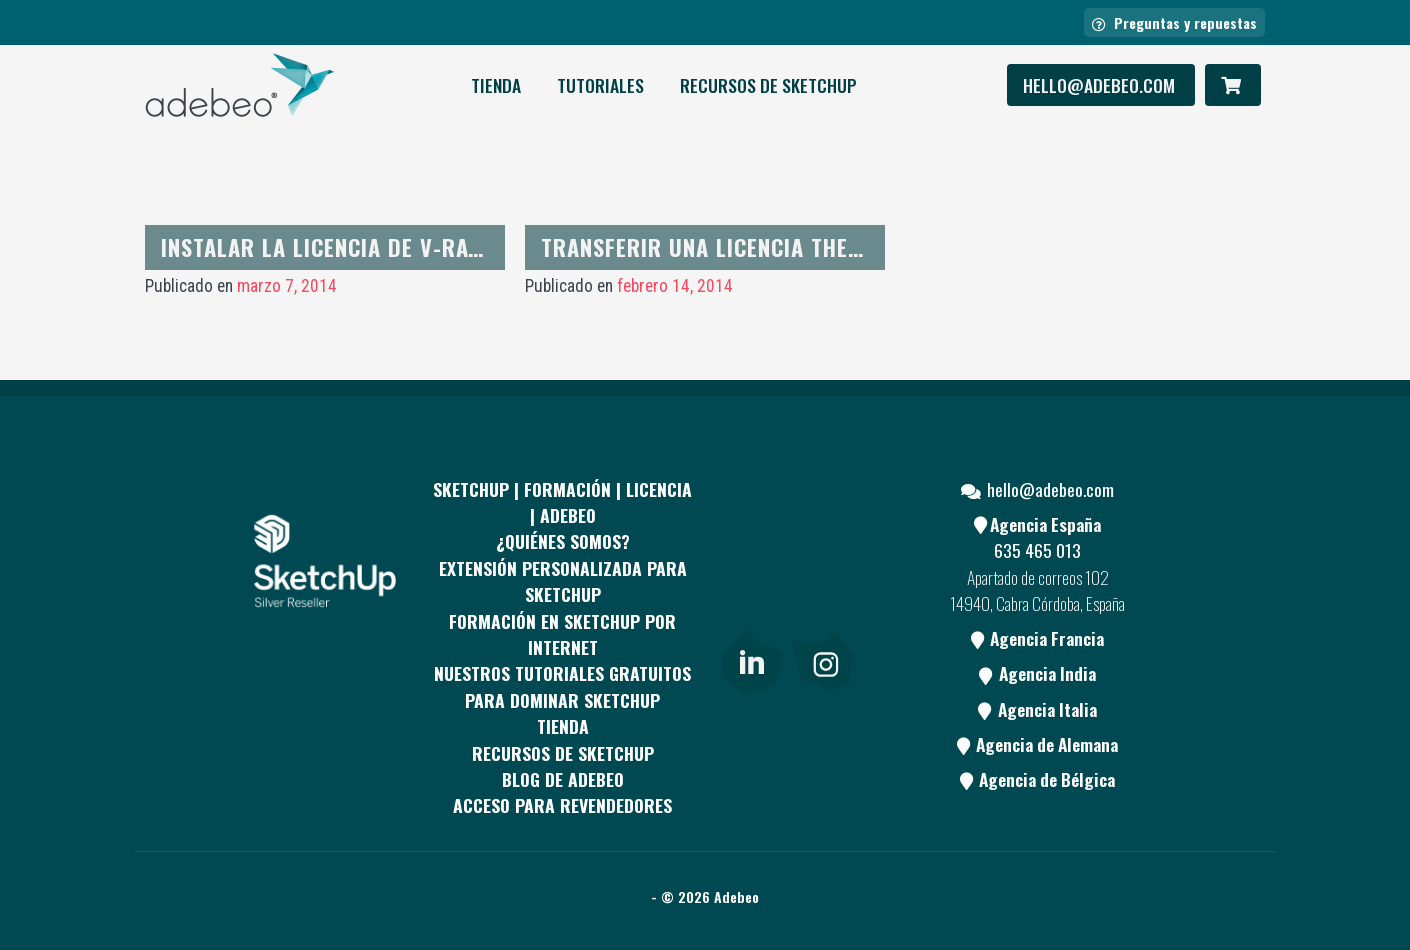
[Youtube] (750, 613)
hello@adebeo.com (1101, 85)
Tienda (496, 85)
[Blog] (823, 613)
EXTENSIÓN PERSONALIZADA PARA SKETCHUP (563, 581)
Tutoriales (600, 85)
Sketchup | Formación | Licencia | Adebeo (562, 502)
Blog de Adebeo (563, 779)
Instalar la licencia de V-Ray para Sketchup (404, 246)
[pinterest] (823, 538)
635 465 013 (1037, 550)
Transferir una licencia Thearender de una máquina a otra (867, 246)
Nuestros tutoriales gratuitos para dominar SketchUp (562, 686)
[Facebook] (750, 538)
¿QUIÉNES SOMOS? (563, 541)
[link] (751, 659)
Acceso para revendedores (562, 805)
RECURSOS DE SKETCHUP (768, 85)
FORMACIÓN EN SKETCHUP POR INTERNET (562, 634)
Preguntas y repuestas (1174, 22)
